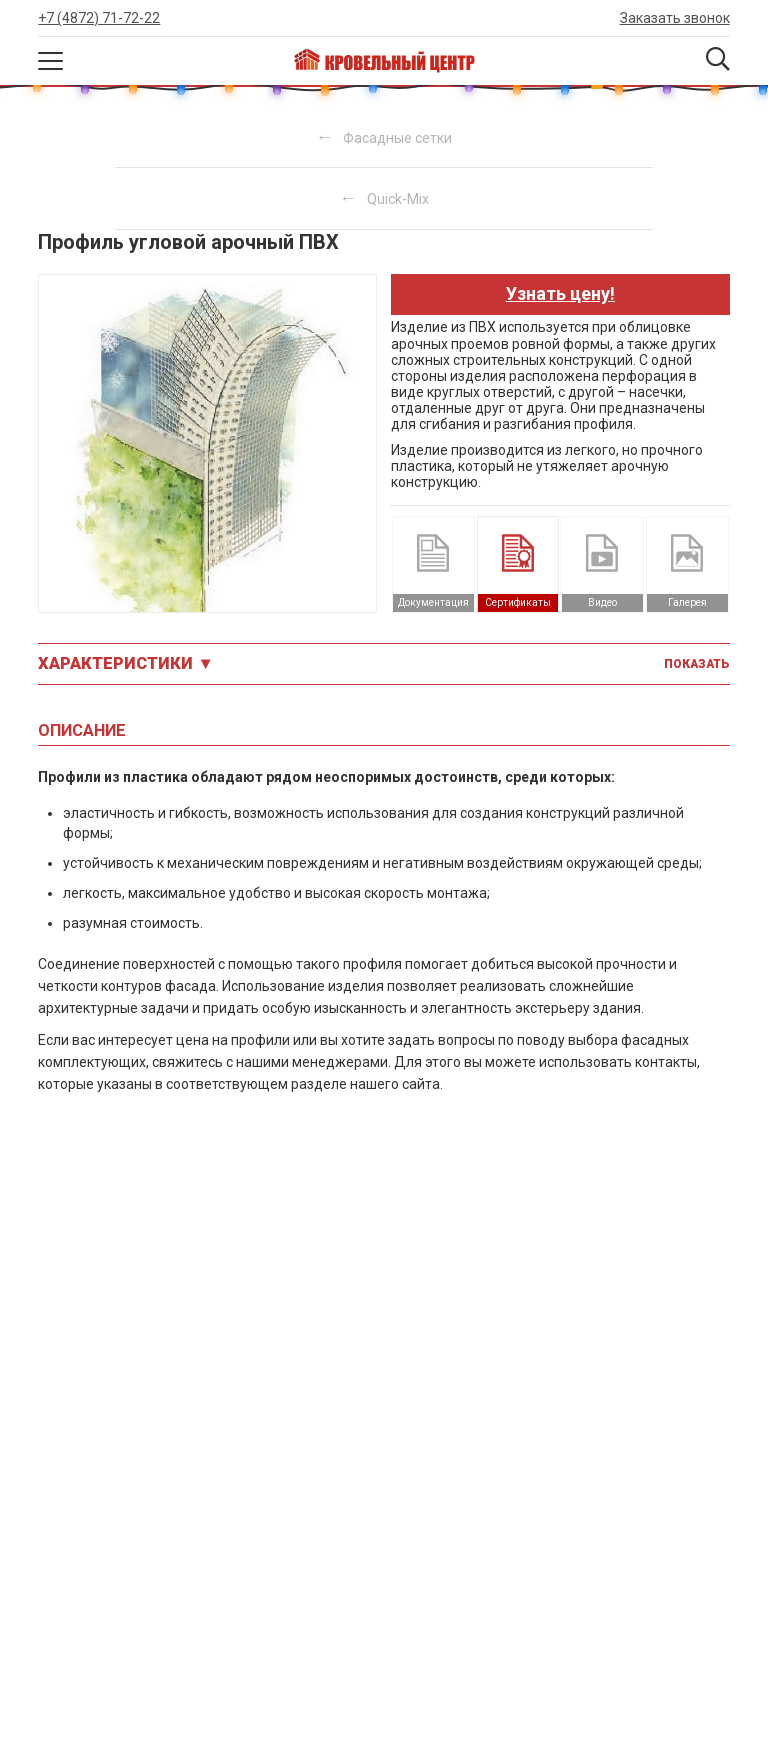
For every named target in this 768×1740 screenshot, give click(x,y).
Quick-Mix (398, 199)
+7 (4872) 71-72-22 (99, 18)
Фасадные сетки (397, 138)
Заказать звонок (675, 18)
